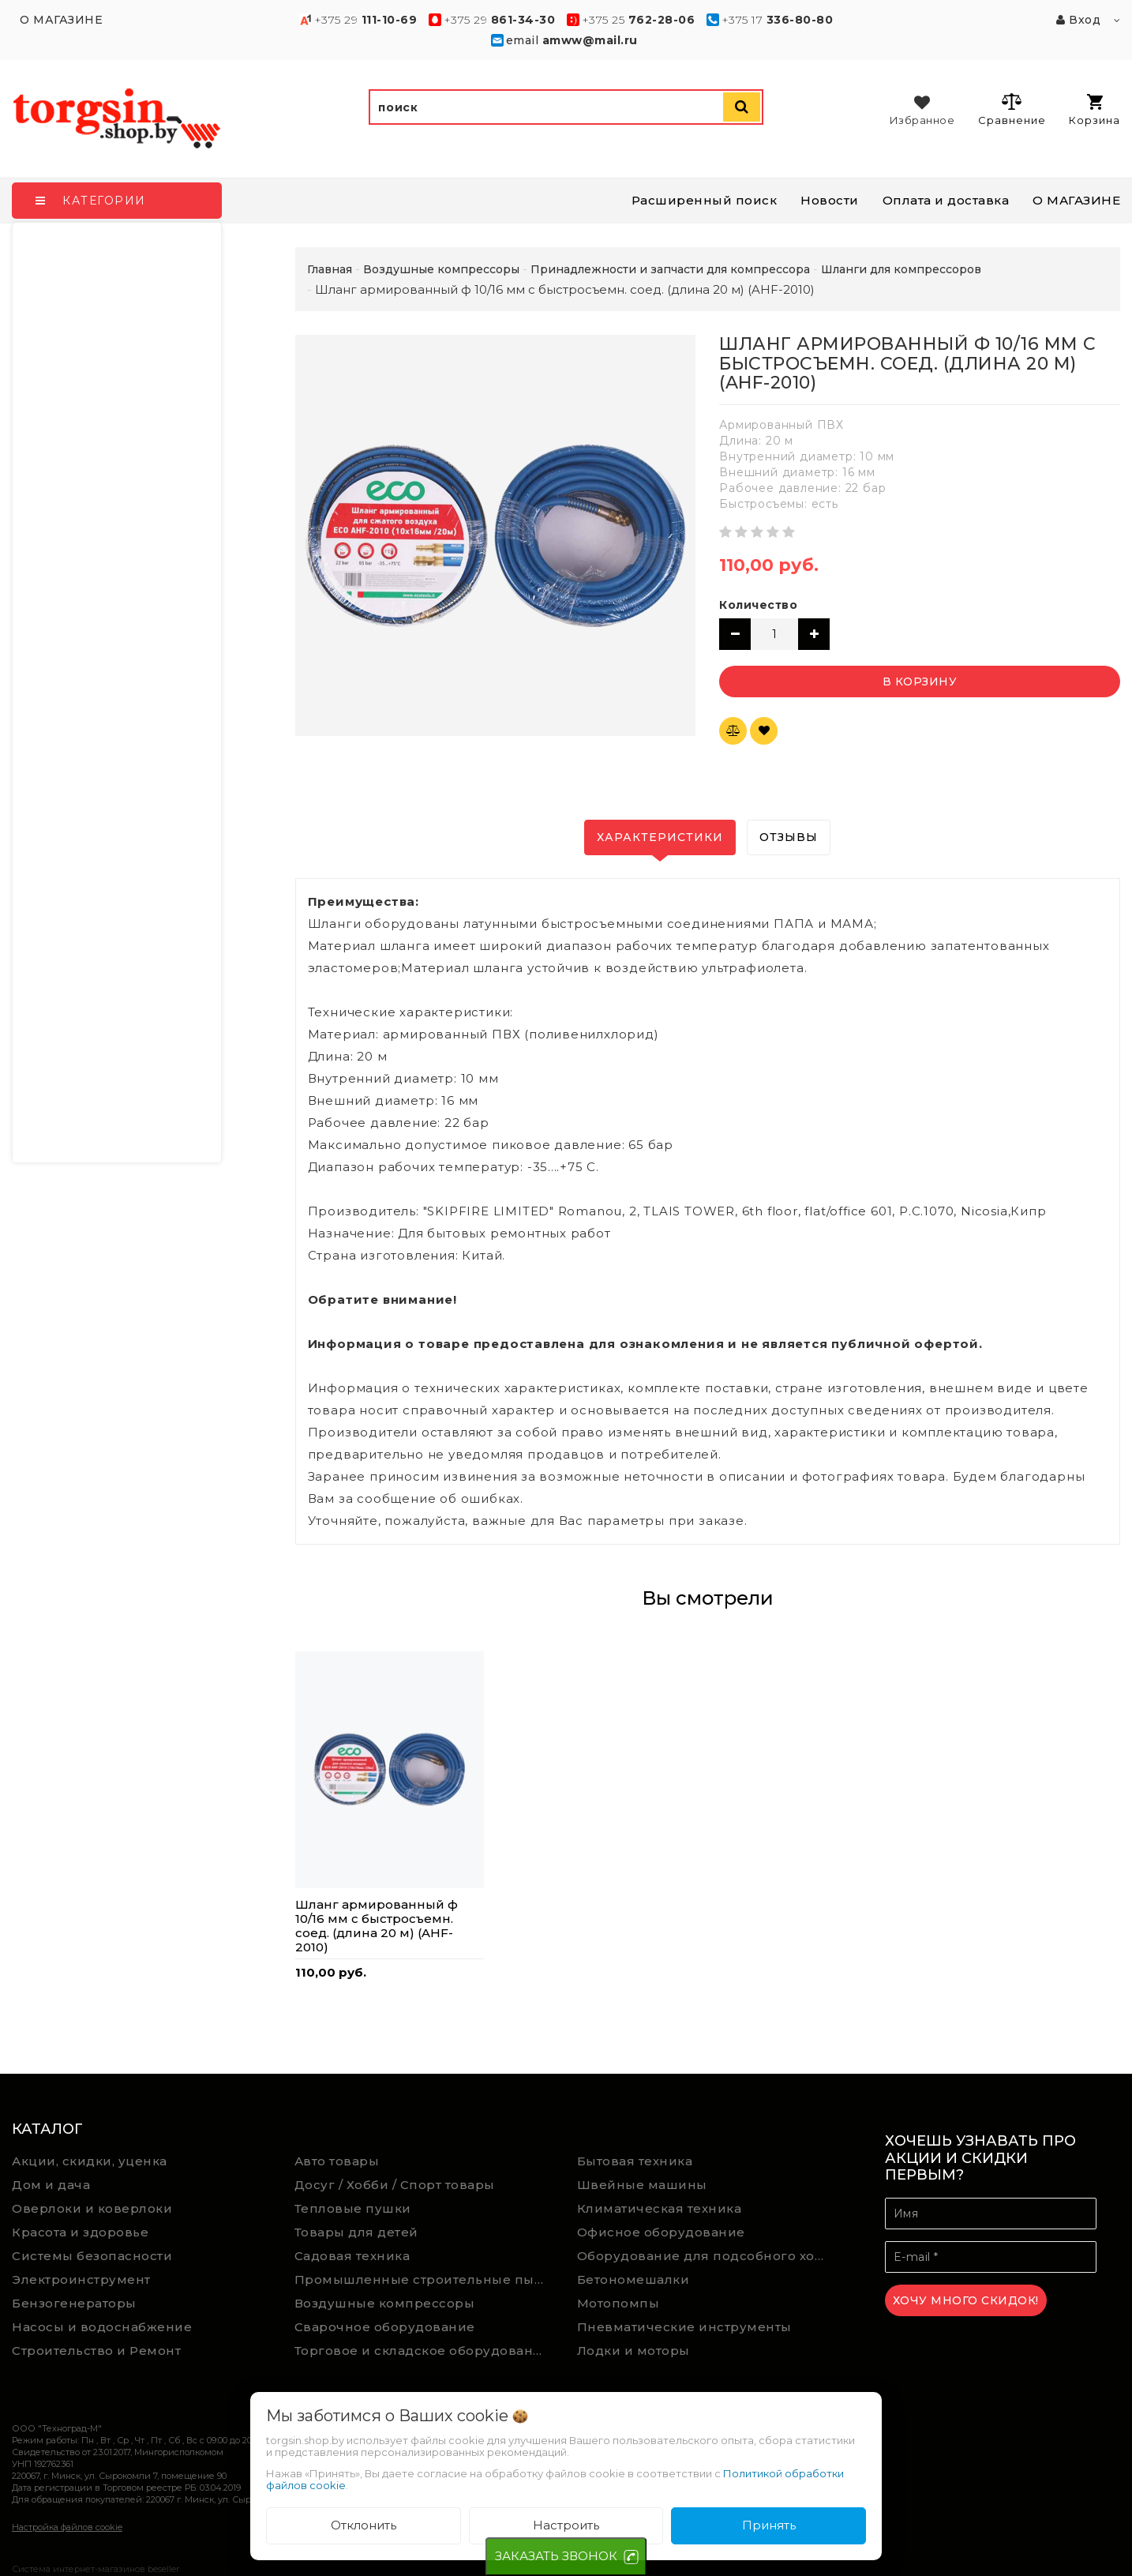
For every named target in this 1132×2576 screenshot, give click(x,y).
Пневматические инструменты (684, 2326)
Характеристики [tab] (660, 837)
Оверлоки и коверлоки (92, 2208)
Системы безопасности (92, 2255)
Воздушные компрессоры (384, 2303)
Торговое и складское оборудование (422, 2350)
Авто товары (337, 2161)
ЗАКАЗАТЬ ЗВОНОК (556, 2555)
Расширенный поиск (705, 200)
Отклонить (363, 2525)
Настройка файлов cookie (67, 2527)
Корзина (1094, 110)
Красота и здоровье (80, 2232)
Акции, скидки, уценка (89, 2161)
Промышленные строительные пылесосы (424, 2279)
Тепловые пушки (352, 2208)
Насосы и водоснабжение (102, 2326)
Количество (758, 605)
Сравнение (1011, 109)
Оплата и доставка (946, 200)
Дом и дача (51, 2184)
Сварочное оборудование (384, 2326)
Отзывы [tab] (788, 837)
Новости (829, 200)
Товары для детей (356, 2232)
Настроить (566, 2525)
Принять (769, 2525)
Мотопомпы (618, 2303)
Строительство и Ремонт (96, 2350)
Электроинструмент (81, 2279)
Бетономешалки (633, 2279)
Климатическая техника (659, 2208)
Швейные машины (642, 2184)
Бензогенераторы (74, 2303)
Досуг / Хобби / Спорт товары (394, 2184)
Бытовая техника (635, 2161)
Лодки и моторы (633, 2350)
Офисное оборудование (661, 2232)
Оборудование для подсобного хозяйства (707, 2255)
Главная (329, 269)
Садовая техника (352, 2255)
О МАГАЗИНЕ (1076, 200)
